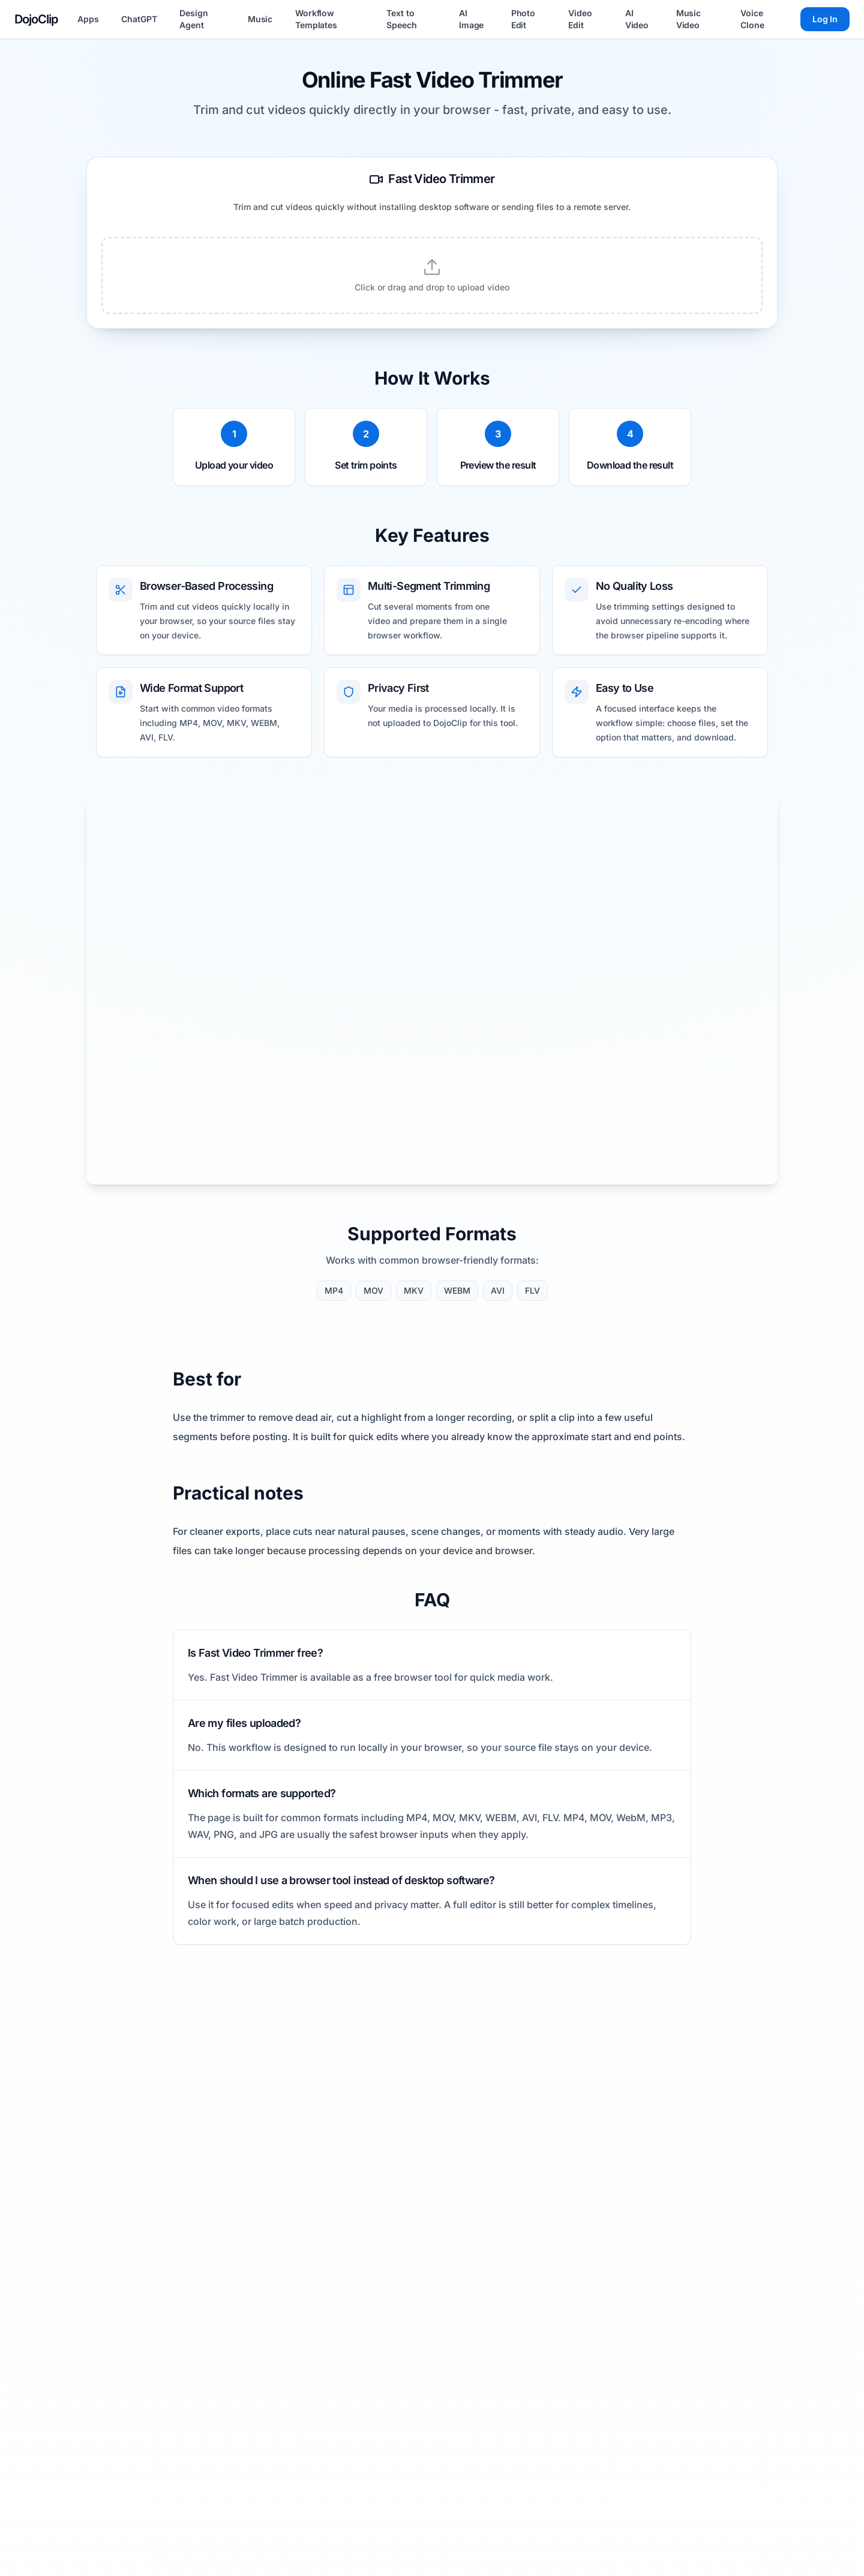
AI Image (471, 19)
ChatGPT (139, 19)
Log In (825, 19)
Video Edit (580, 19)
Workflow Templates (316, 19)
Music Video (688, 19)
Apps (87, 19)
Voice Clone (752, 19)
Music (260, 19)
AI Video (637, 19)
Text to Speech (401, 19)
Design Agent (193, 19)
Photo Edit (523, 19)
